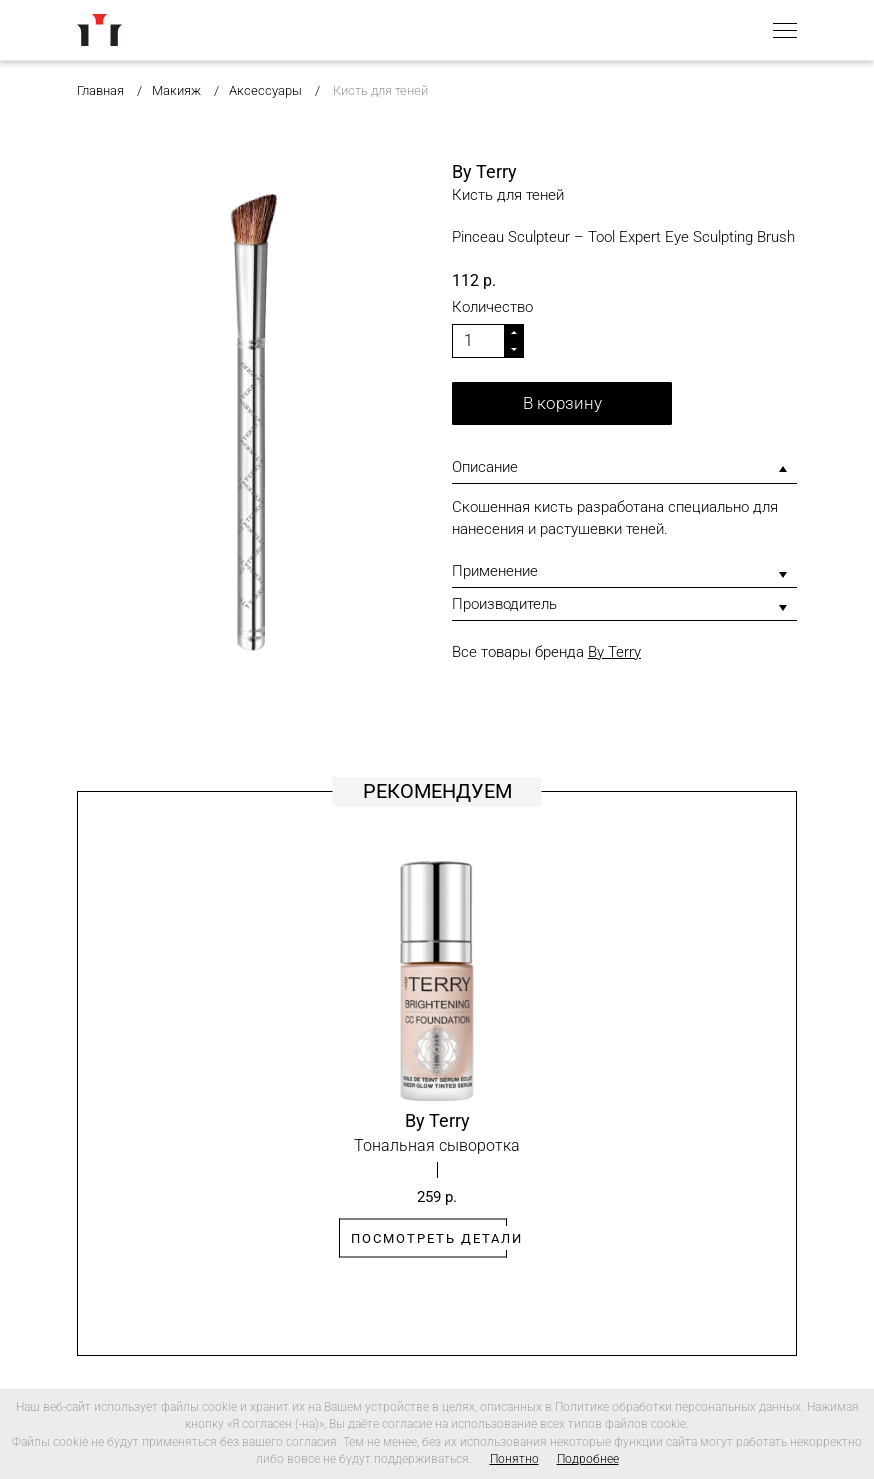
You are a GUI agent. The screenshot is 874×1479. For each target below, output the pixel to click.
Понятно (514, 1459)
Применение (495, 571)
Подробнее (588, 1459)
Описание (485, 467)
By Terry (614, 652)
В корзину (562, 403)
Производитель (504, 604)
